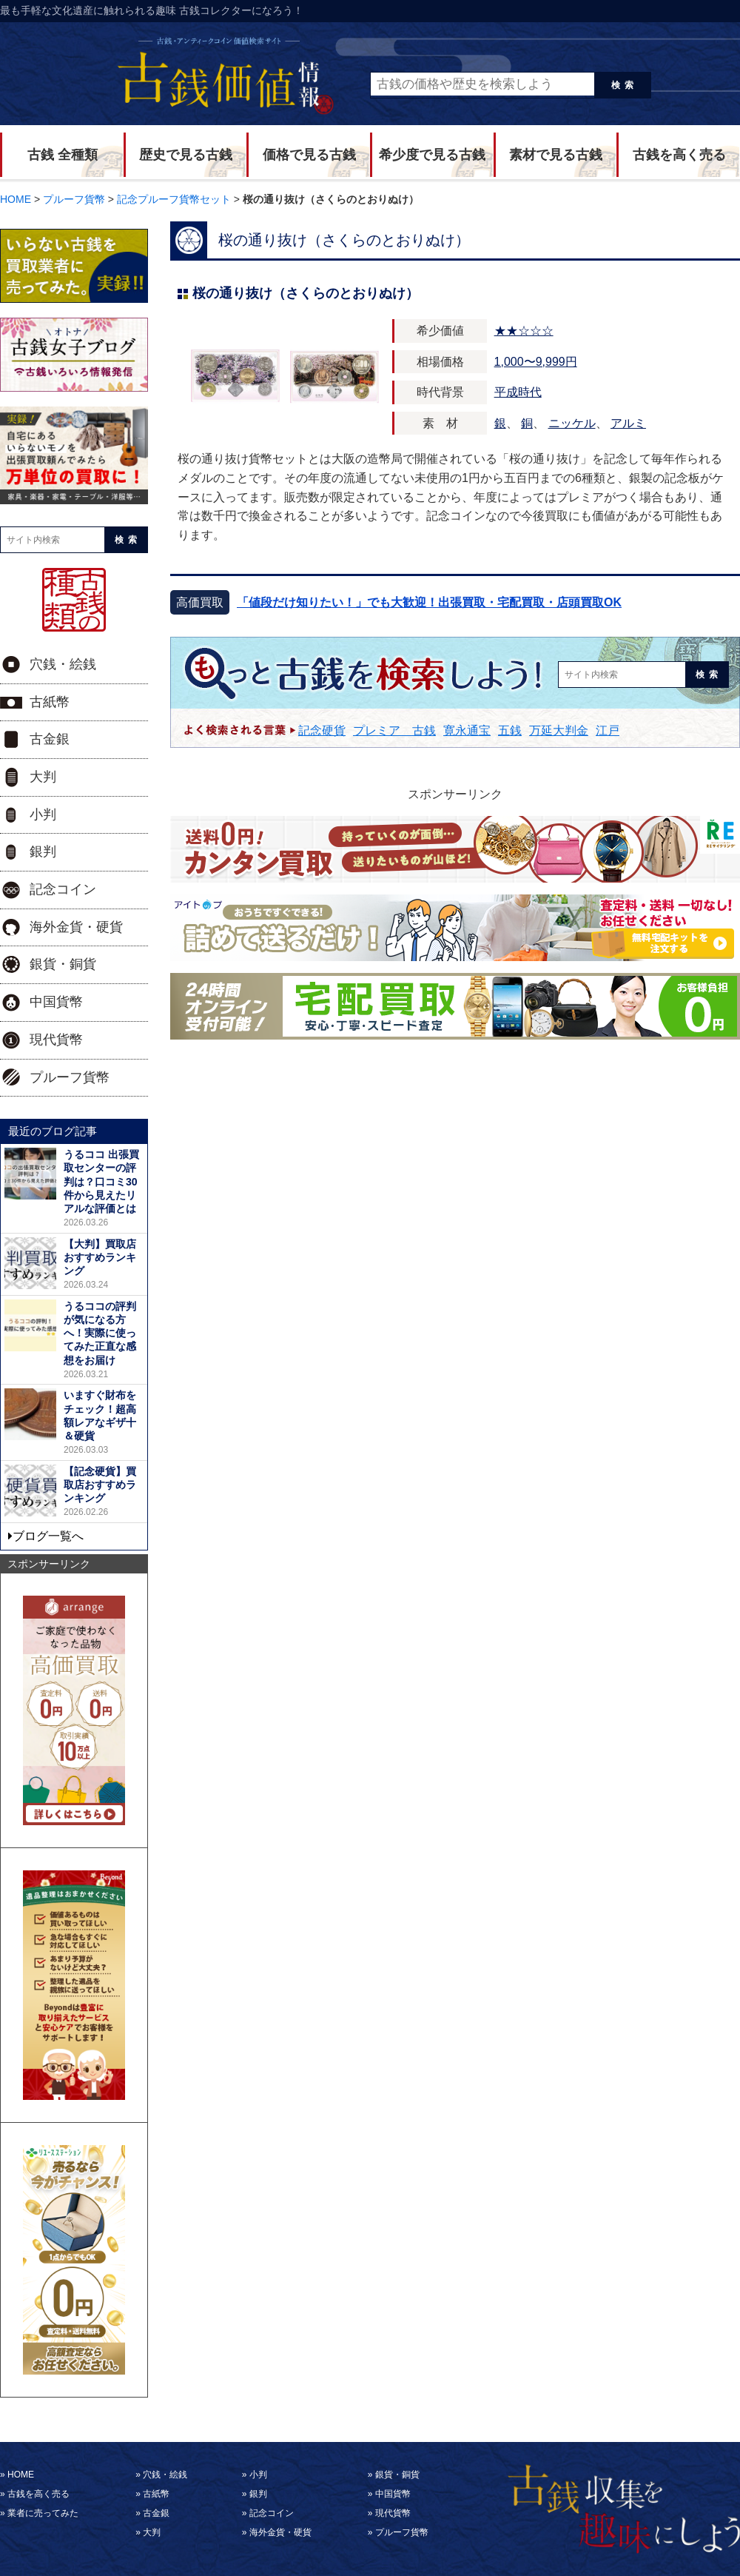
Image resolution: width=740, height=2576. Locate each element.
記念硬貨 (322, 730)
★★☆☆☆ (524, 330)
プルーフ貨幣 (70, 1077)
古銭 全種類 (62, 154)
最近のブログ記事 (52, 1131)
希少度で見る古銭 (432, 154)
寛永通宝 (467, 730)
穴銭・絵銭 (63, 664)
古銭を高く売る (679, 154)
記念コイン (63, 889)
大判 (43, 776)
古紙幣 (50, 702)
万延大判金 (558, 730)
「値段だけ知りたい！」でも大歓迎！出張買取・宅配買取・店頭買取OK (429, 602)
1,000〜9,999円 (535, 361)
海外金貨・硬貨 (76, 927)
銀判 (43, 851)
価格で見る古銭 (309, 154)
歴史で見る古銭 (185, 154)
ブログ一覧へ (48, 1536)
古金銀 (50, 739)
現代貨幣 (56, 1039)
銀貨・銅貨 (63, 964)
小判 (43, 814)
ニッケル (572, 423)
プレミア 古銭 (394, 730)
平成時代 (518, 392)
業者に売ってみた (42, 2513)
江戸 (607, 730)
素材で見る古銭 (555, 154)
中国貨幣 (56, 1001)
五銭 (510, 730)
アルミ (628, 423)
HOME (20, 2474)
